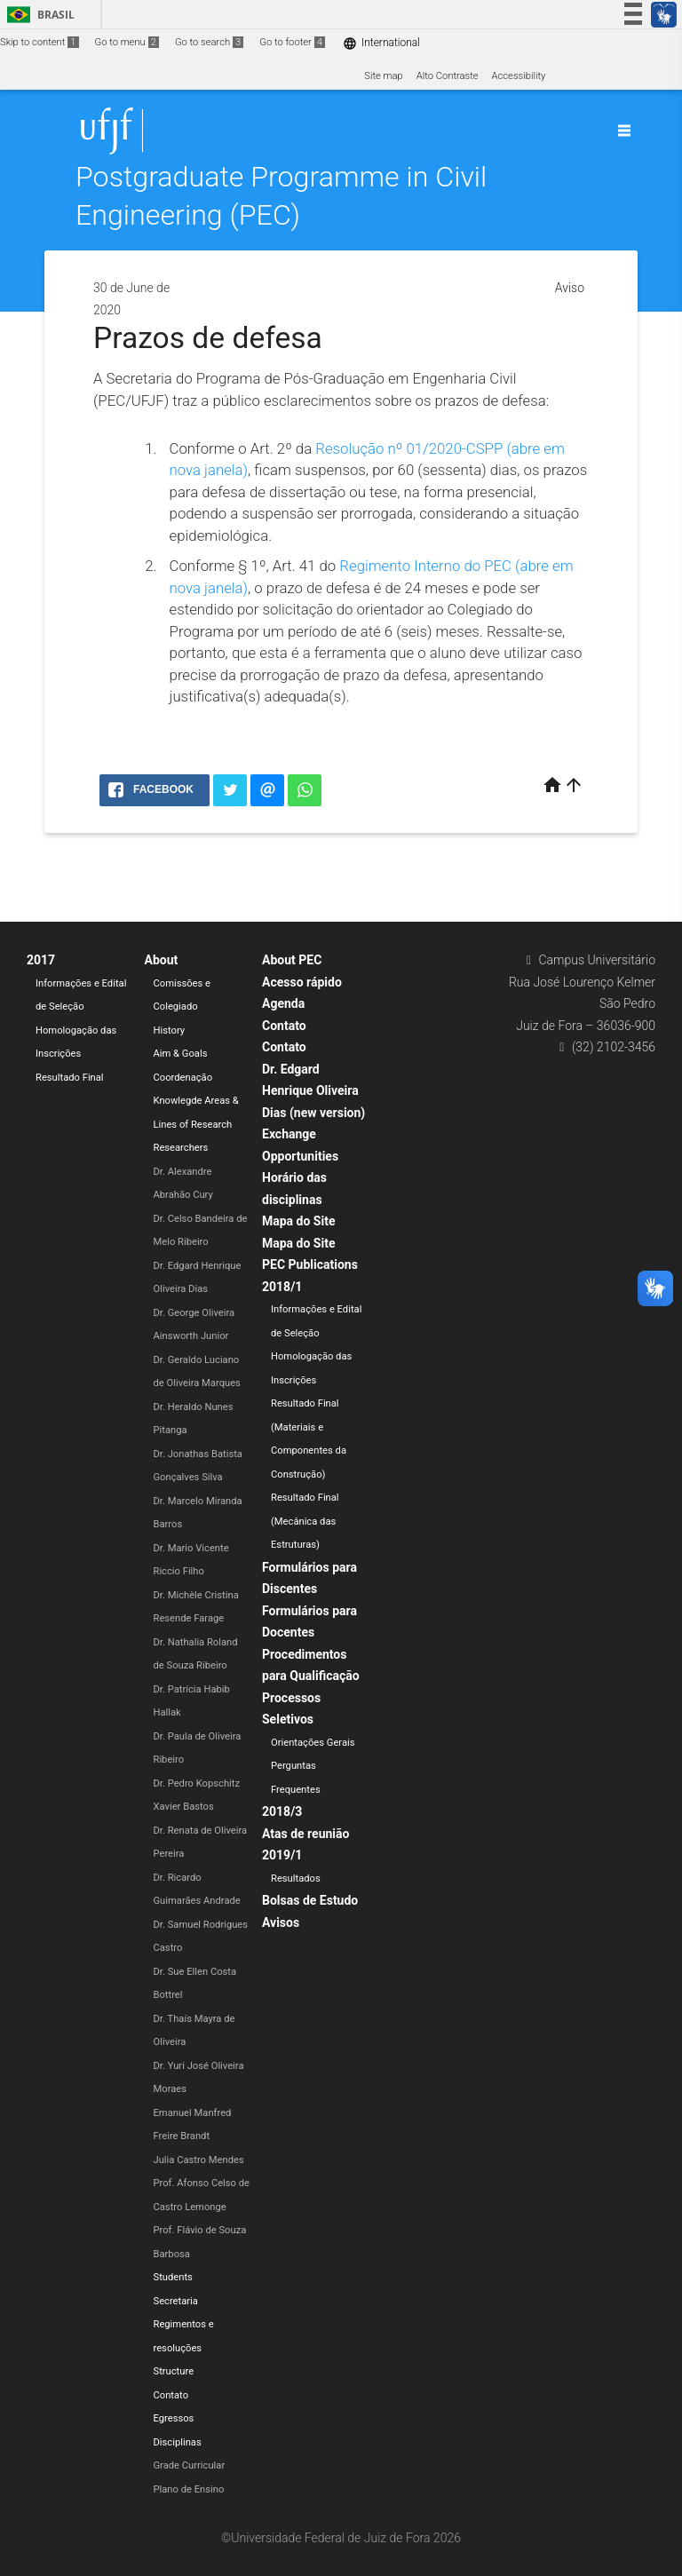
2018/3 (282, 1811)
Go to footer (292, 42)
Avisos (280, 1922)
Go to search (209, 42)
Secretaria (176, 2301)
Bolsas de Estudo (310, 1900)
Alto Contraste (447, 76)
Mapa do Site (298, 1221)
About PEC (291, 960)
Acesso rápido (302, 982)
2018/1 (282, 1287)
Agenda (283, 1003)
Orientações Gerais (313, 1742)
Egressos (174, 2418)
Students (173, 2277)
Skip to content (39, 42)
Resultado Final (70, 1077)
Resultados (296, 1878)
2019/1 (282, 1855)
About (161, 960)
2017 (41, 960)
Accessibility (519, 76)
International (381, 43)
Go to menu (127, 42)
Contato (171, 2395)
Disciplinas (178, 2442)
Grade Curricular (190, 2465)
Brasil (37, 14)
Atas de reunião (305, 1834)
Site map (383, 76)
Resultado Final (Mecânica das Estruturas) (305, 1521)
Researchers (181, 1147)
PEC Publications (310, 1264)
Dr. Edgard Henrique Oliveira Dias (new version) (313, 1091)
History (170, 1030)
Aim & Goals (181, 1053)
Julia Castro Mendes (199, 2160)
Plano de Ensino (189, 2489)
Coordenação (183, 1077)
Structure (174, 2371)
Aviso (569, 288)
